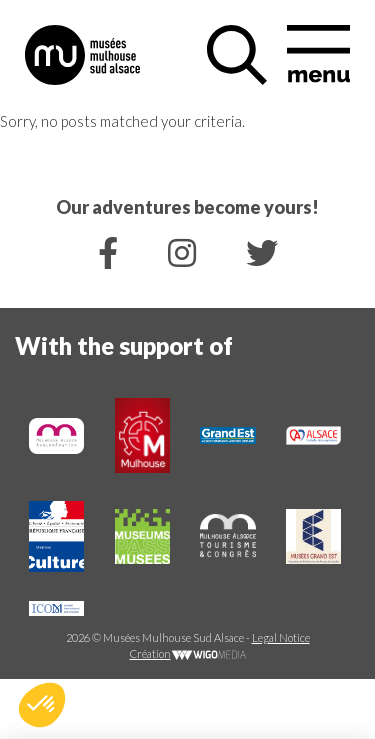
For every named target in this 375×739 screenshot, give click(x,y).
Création (188, 653)
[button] (42, 705)
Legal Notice (281, 637)
